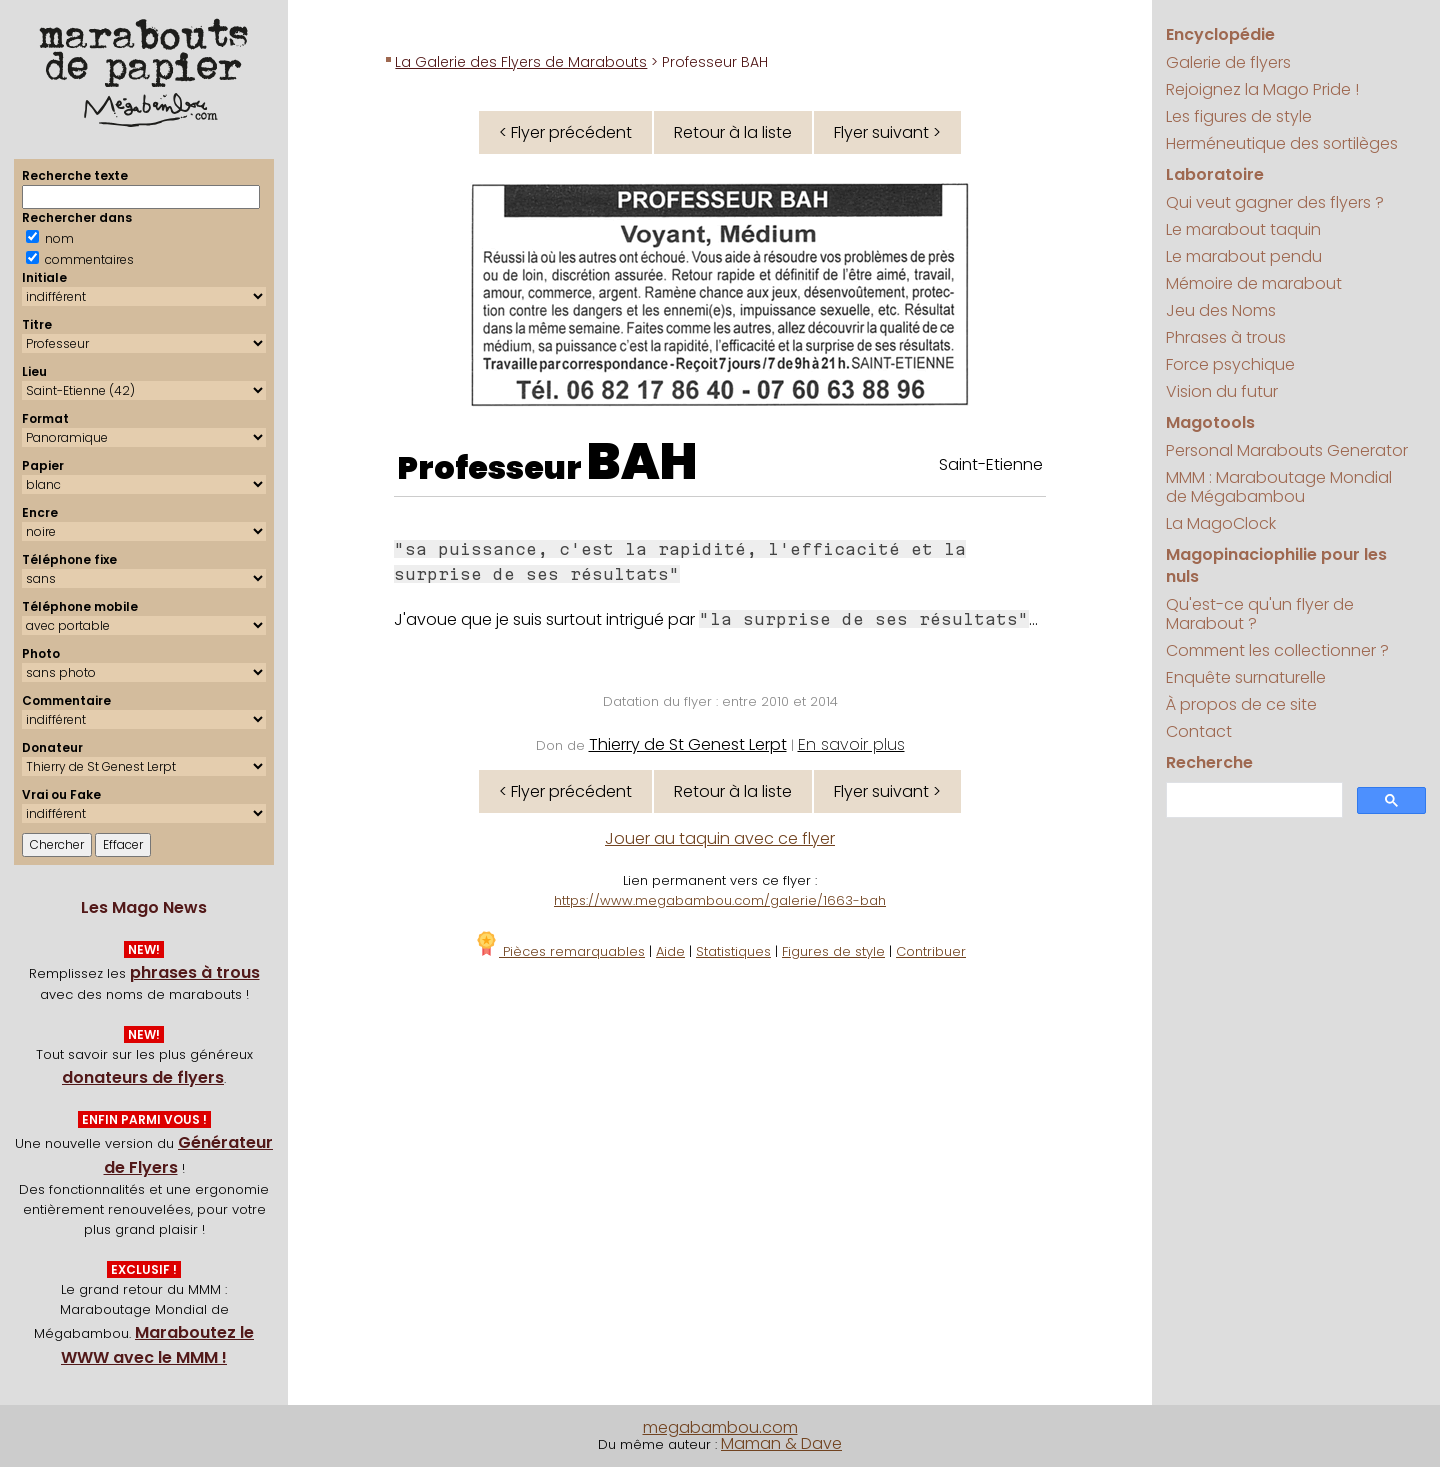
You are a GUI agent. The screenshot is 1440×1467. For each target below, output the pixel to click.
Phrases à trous (1226, 337)
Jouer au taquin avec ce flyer (720, 838)
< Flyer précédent (565, 132)
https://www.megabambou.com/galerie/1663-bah (720, 900)
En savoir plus (851, 744)
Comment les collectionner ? (1277, 650)
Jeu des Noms (1221, 310)
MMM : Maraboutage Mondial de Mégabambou (1279, 487)
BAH (642, 462)
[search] (1252, 800)
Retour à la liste (733, 132)
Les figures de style (1239, 116)
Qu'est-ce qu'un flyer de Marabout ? (1260, 614)
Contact (1199, 731)
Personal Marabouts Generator (1287, 450)
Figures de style (833, 951)
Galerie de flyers (1228, 62)
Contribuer (931, 951)
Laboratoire (1215, 174)
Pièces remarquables (559, 951)
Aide (670, 951)
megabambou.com (720, 1427)
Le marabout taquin (1243, 229)
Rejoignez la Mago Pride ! (1262, 89)
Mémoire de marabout (1254, 283)
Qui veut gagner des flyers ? (1275, 202)
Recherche (1209, 762)
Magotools (1210, 422)
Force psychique (1230, 364)
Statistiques (733, 951)
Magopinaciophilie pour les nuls (1276, 565)
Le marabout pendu (1244, 256)
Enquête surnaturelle (1246, 677)
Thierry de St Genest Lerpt (688, 744)
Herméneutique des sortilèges (1282, 143)
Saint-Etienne (991, 464)
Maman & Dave (781, 1443)
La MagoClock (1221, 523)
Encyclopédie (1220, 34)
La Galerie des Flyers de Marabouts (521, 62)
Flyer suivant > (887, 132)
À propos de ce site (1241, 704)
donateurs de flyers (143, 1077)
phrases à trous (195, 972)
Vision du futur (1222, 391)
